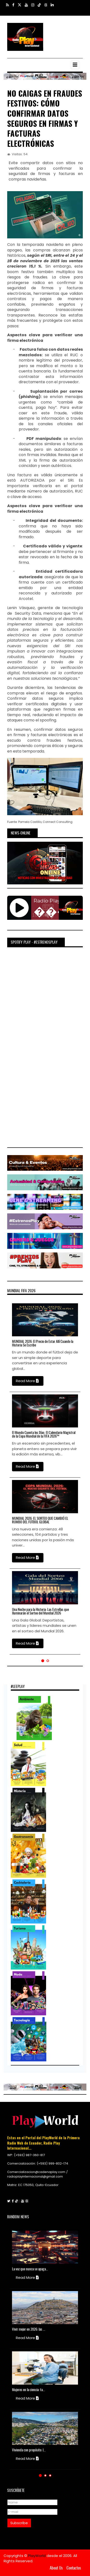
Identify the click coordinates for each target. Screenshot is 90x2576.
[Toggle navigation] (75, 65)
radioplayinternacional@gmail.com (35, 2176)
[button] (42, 1660)
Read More (28, 1380)
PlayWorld (37, 2555)
